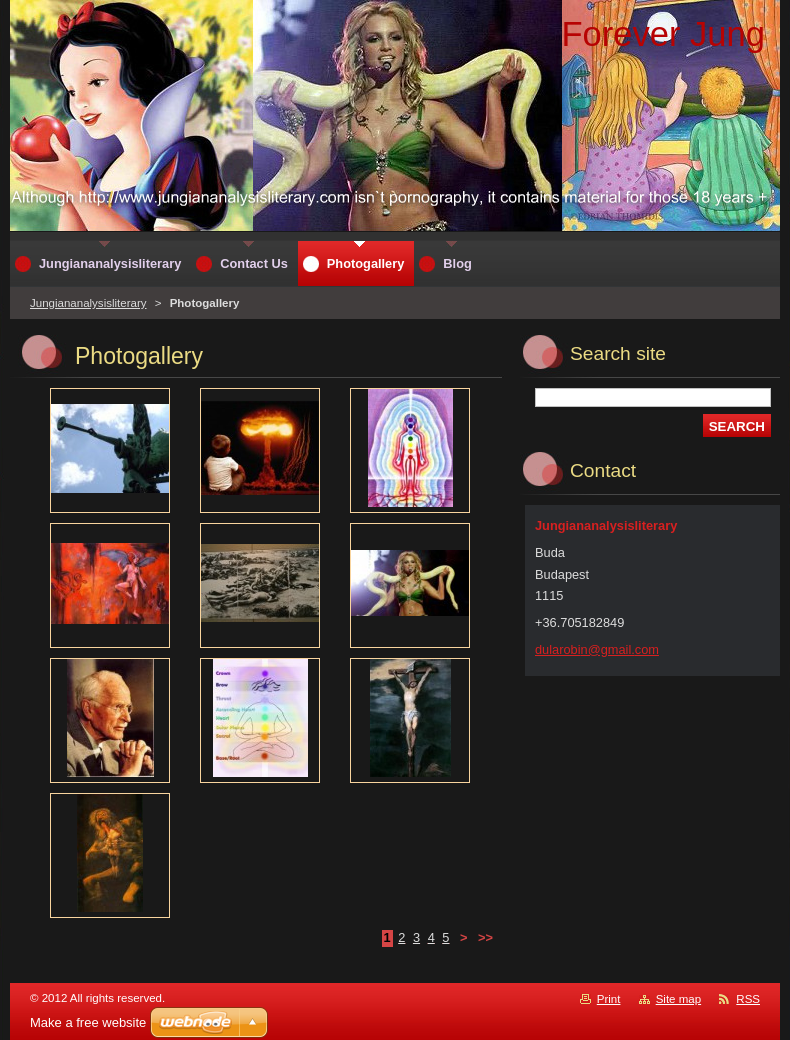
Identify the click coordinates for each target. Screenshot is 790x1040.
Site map (678, 999)
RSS (748, 999)
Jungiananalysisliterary (88, 303)
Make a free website (88, 1022)
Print (609, 999)
